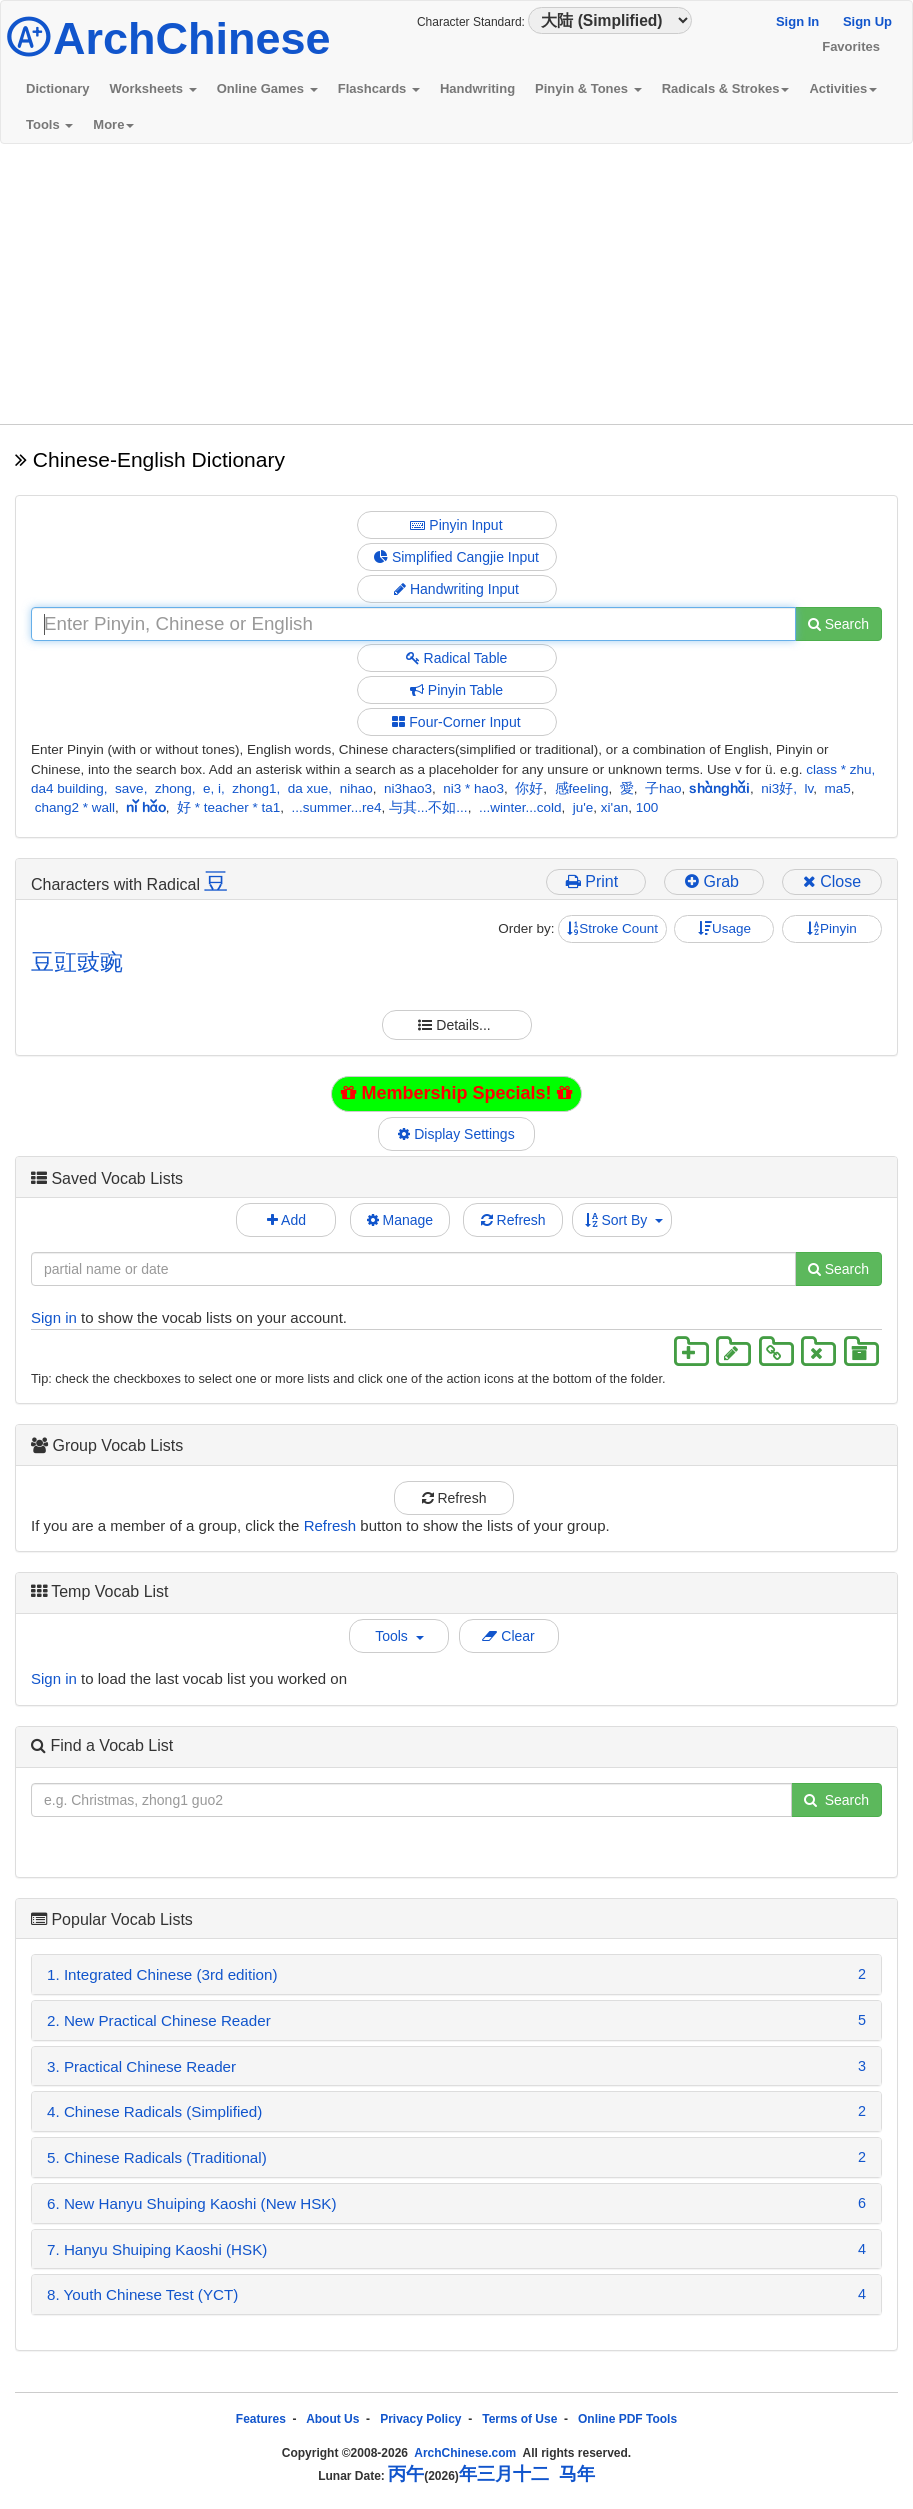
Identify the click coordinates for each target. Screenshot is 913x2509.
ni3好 (777, 788)
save (129, 788)
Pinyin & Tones (588, 88)
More (113, 124)
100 (647, 807)
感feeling (582, 788)
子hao (663, 788)
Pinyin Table (456, 690)
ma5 (838, 788)
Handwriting (477, 88)
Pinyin (832, 928)
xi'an (614, 807)
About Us (332, 2419)
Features (261, 2419)
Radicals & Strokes (726, 88)
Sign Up (867, 21)
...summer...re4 (337, 807)
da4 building (67, 788)
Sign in (54, 1317)
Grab (714, 881)
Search (838, 624)
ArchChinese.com (465, 2453)
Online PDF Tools (627, 2419)
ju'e (583, 807)
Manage (400, 1220)
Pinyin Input (456, 525)
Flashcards (379, 88)
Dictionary (58, 88)
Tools (49, 124)
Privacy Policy (420, 2419)
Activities (843, 88)
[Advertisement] (456, 284)
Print (596, 881)
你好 (529, 788)
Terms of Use (519, 2419)
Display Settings (457, 1134)
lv (809, 788)
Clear (508, 1636)
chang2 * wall (75, 807)
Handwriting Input (456, 589)
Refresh (513, 1220)
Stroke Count (612, 928)
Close (832, 881)
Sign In (797, 21)
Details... (456, 1025)
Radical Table (457, 658)
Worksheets (153, 88)
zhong (173, 788)
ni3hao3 (408, 788)
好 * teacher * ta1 (228, 807)
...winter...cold (520, 807)
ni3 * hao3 (473, 788)
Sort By (624, 1220)
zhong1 (254, 788)
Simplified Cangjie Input (456, 557)
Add (286, 1220)
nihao (356, 788)
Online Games (267, 88)
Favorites (851, 46)
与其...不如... (428, 807)
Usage (724, 928)
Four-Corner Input (456, 722)
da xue (308, 788)
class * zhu (838, 769)
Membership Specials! (456, 1093)
